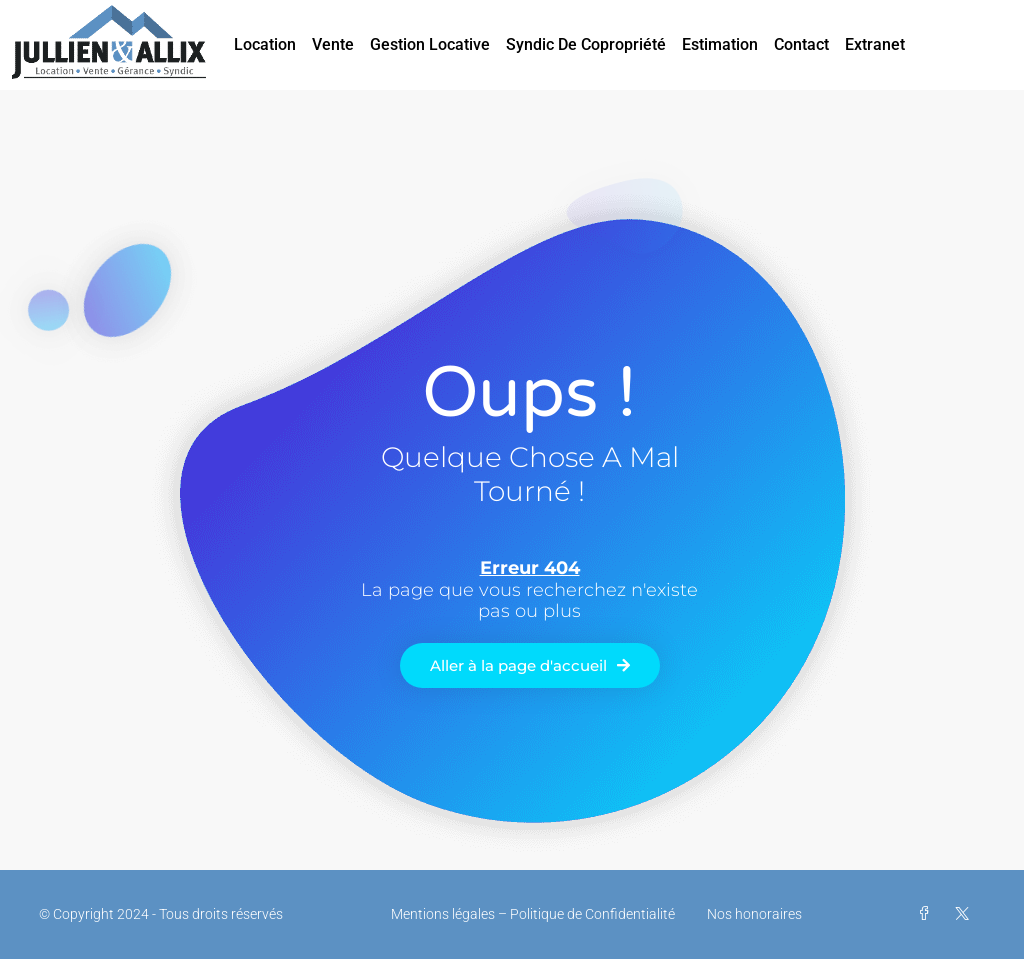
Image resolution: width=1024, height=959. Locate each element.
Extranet (875, 44)
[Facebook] (928, 914)
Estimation (720, 44)
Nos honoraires (754, 914)
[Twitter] (966, 914)
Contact (801, 44)
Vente (333, 44)
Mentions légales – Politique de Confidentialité (533, 914)
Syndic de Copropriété (586, 44)
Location (265, 44)
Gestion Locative (430, 44)
